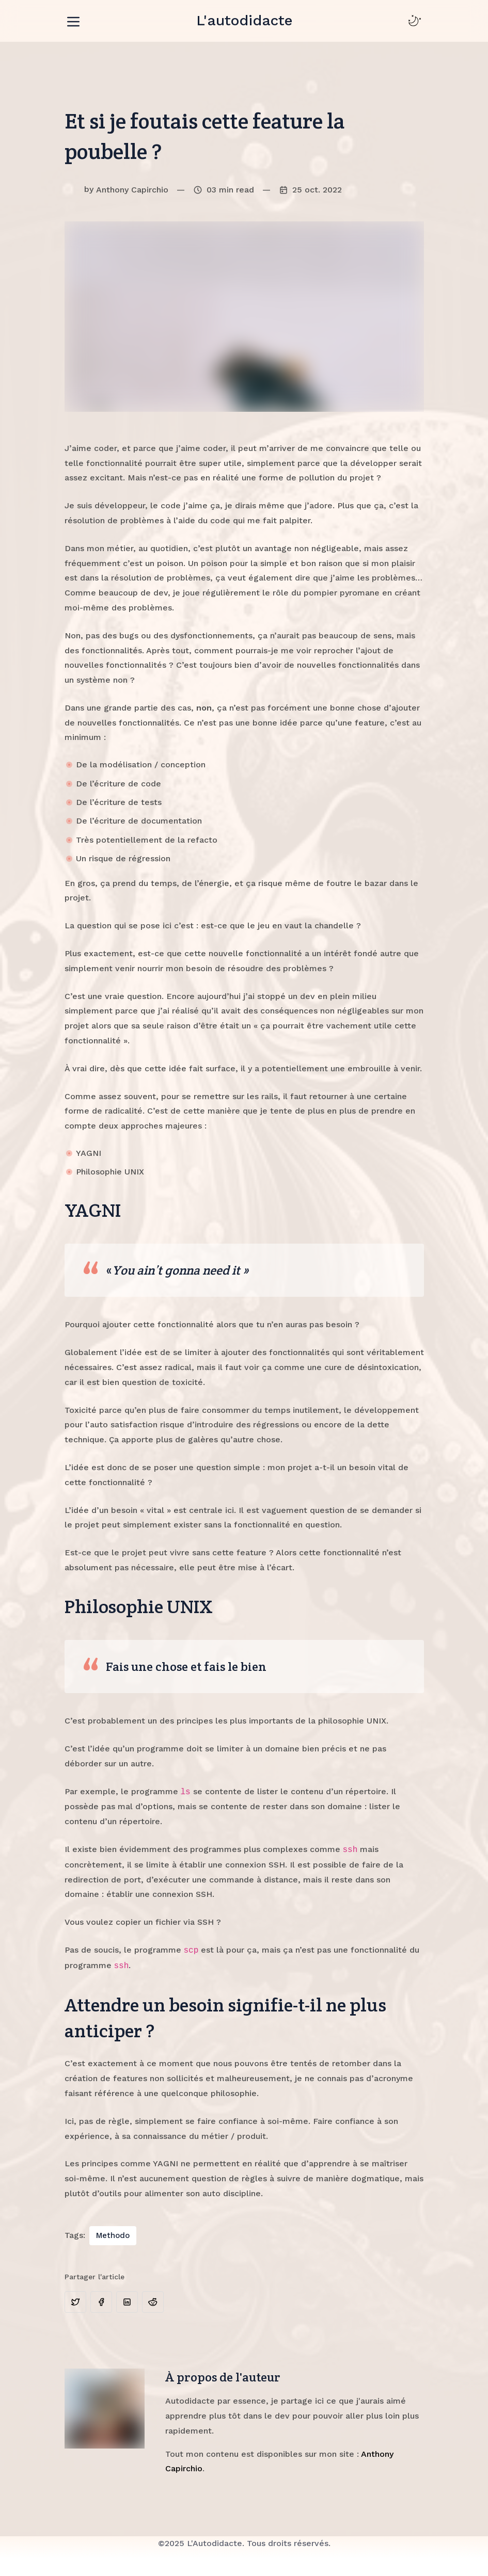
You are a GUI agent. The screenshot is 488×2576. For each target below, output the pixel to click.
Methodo (113, 2235)
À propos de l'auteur (222, 2377)
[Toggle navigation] (73, 19)
